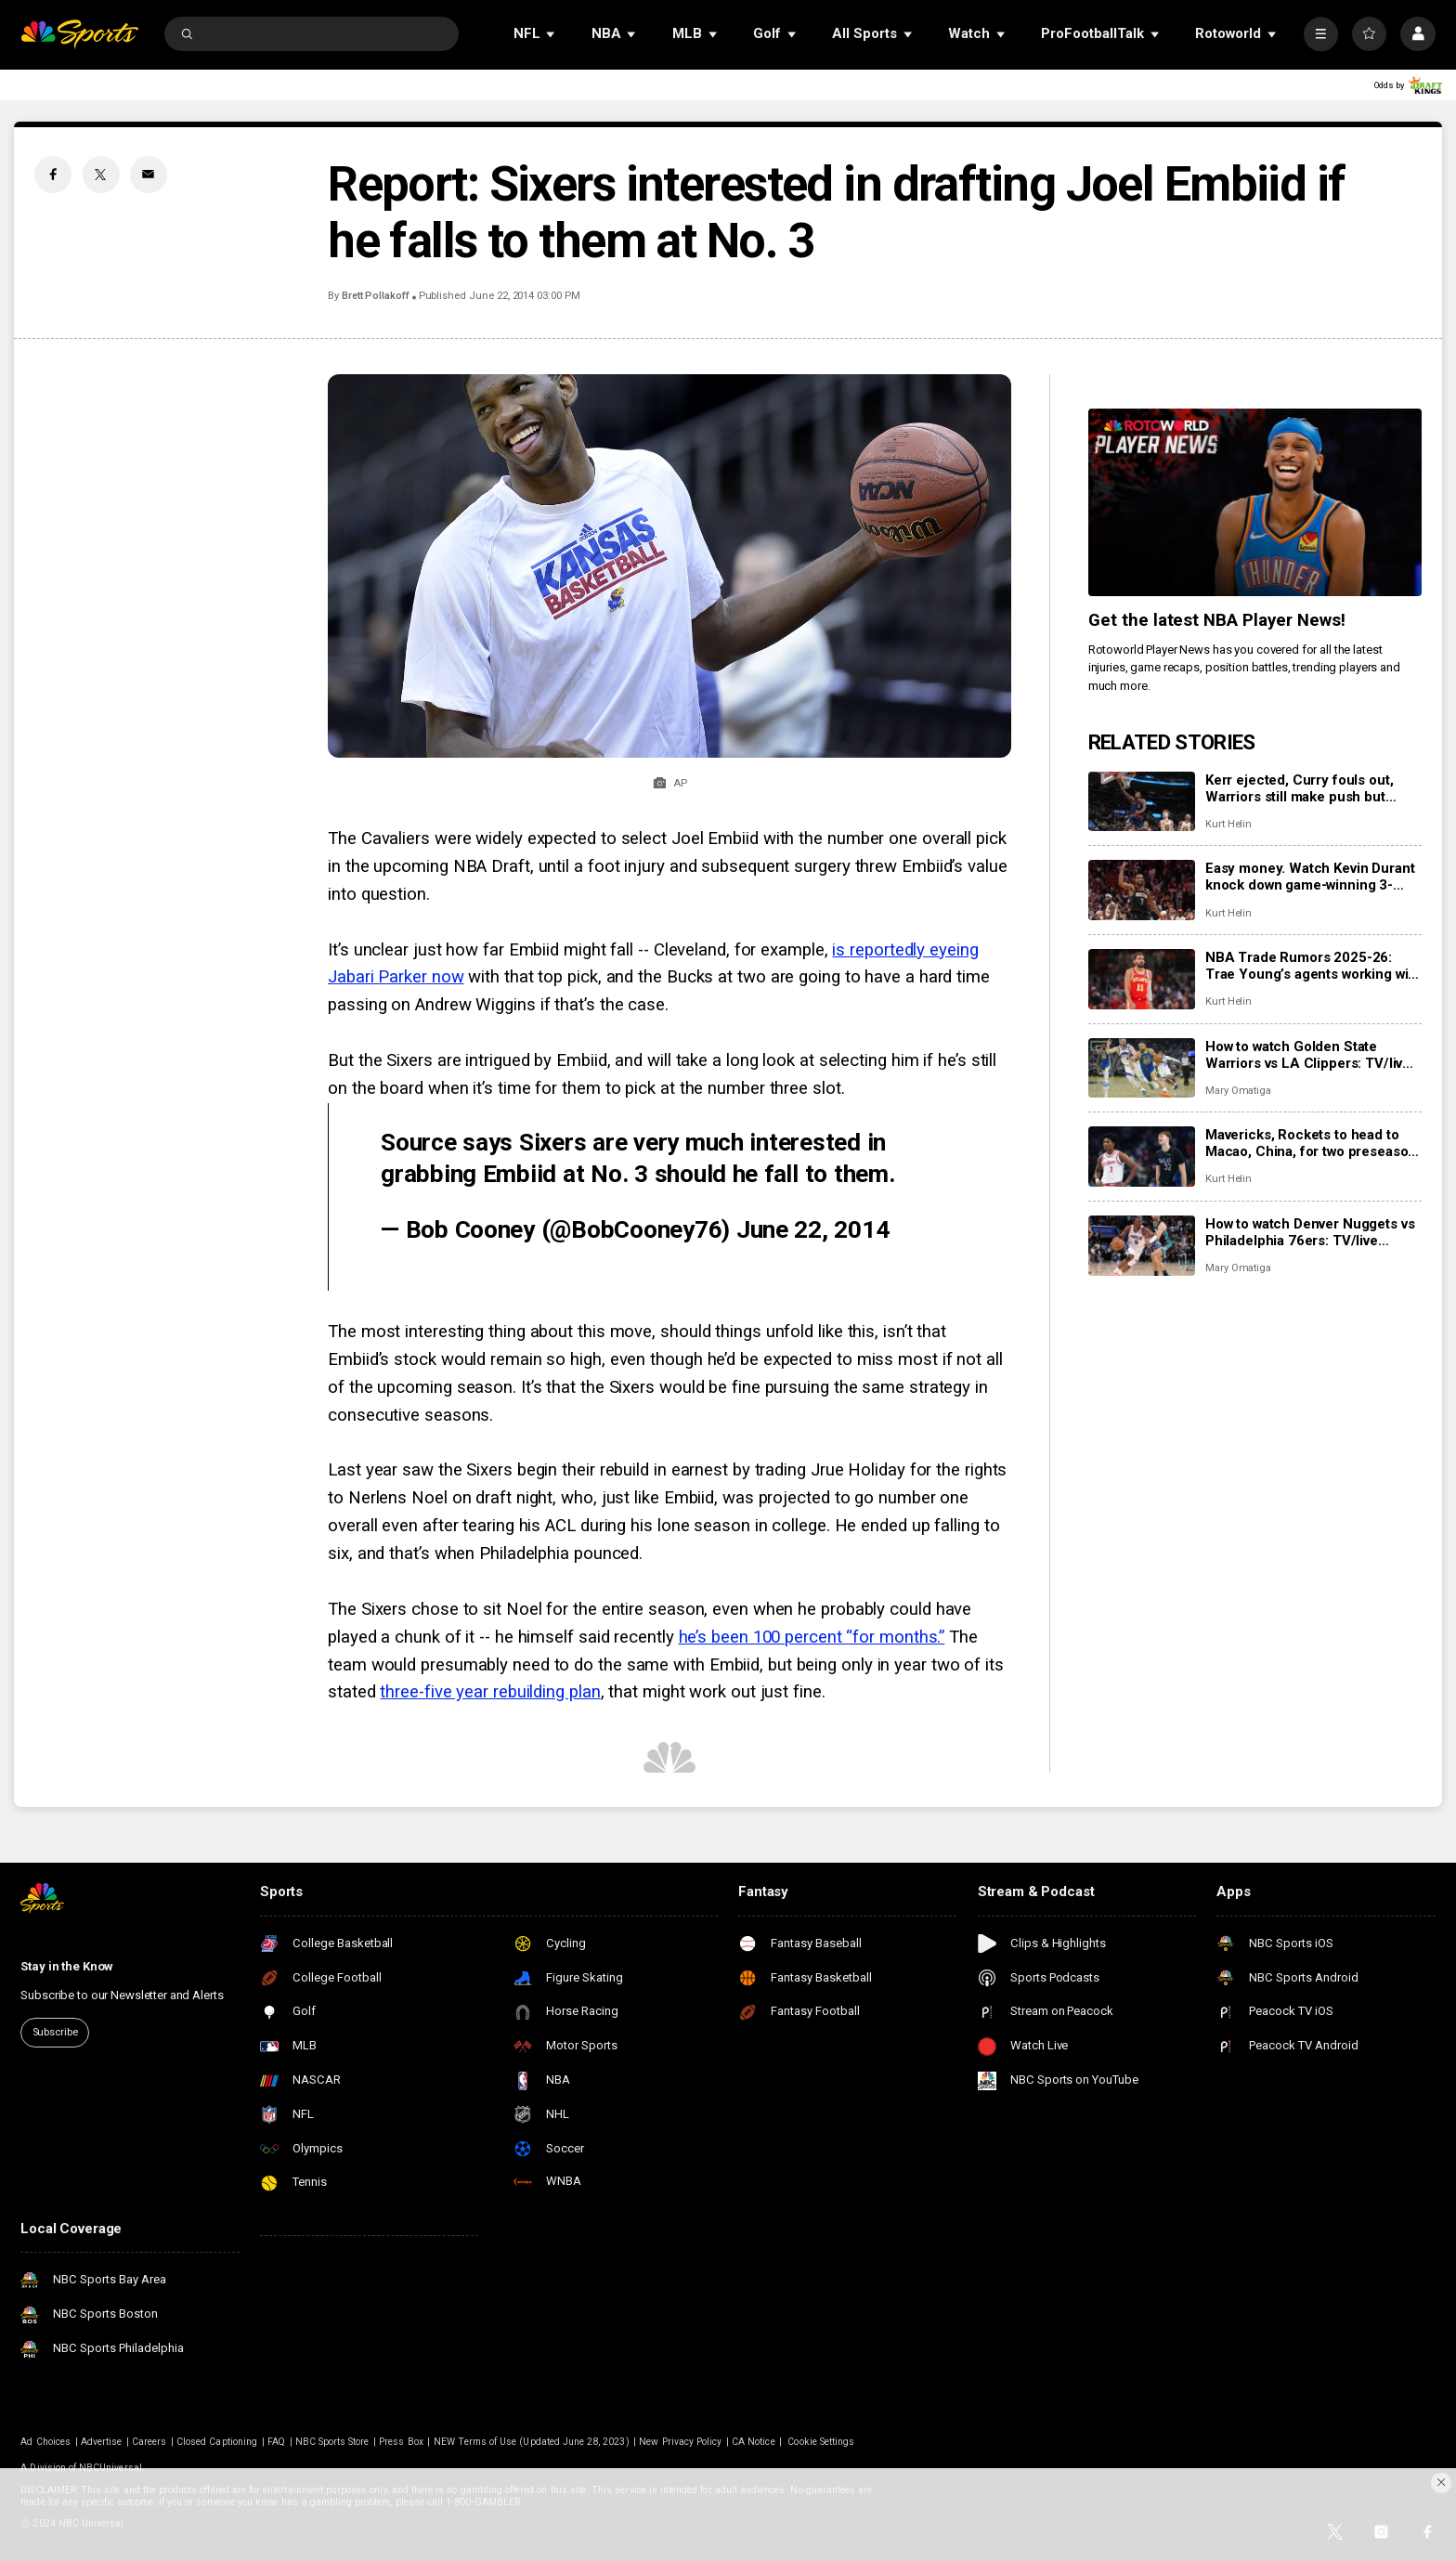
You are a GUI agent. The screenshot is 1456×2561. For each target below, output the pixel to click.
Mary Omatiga (1238, 1091)
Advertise (101, 2442)
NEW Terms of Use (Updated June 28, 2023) (532, 2442)
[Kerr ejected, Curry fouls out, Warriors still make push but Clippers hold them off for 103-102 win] (1141, 802)
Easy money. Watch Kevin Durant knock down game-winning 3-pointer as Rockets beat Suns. (1310, 876)
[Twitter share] (101, 174)
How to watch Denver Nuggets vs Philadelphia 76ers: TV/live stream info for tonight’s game (1310, 1232)
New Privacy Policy (680, 2442)
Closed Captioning (216, 2442)
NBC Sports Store (332, 2442)
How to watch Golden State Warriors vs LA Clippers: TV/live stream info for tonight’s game (1307, 1055)
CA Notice (753, 2442)
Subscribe (55, 2032)
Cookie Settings (820, 2442)
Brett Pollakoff (376, 296)
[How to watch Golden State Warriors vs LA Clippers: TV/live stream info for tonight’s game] (1141, 1068)
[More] (1321, 34)
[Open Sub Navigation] (551, 34)
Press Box (400, 2442)
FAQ (276, 2442)
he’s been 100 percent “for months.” (812, 1637)
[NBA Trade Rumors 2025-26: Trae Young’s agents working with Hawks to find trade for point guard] (1141, 979)
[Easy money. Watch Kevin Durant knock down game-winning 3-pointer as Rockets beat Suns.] (1141, 890)
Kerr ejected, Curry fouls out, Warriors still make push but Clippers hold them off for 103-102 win (1306, 788)
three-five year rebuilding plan (490, 1692)
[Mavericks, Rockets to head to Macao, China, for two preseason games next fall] (1141, 1156)
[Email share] (148, 174)
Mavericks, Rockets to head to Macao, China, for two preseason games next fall (1310, 1143)
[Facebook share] (53, 174)
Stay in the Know (66, 1966)
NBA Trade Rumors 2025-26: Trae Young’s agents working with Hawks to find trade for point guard (1313, 965)
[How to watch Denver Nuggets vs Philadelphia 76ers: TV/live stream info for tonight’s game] (1141, 1246)
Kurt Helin (1228, 824)
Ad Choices (45, 2442)
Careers (149, 2442)
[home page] (79, 34)
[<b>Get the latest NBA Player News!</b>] (1255, 502)
